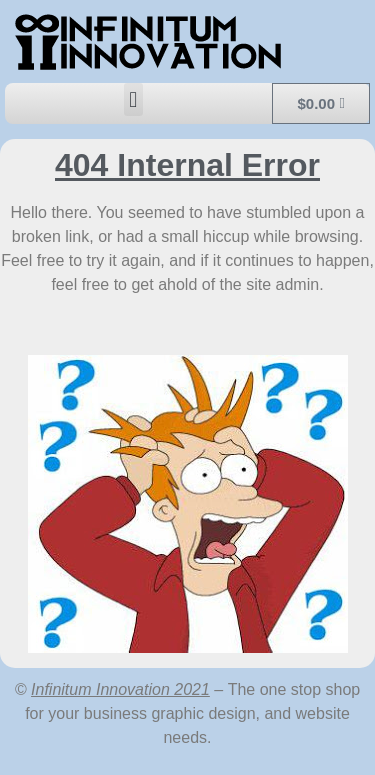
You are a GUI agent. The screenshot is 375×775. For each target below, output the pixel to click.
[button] (133, 99)
